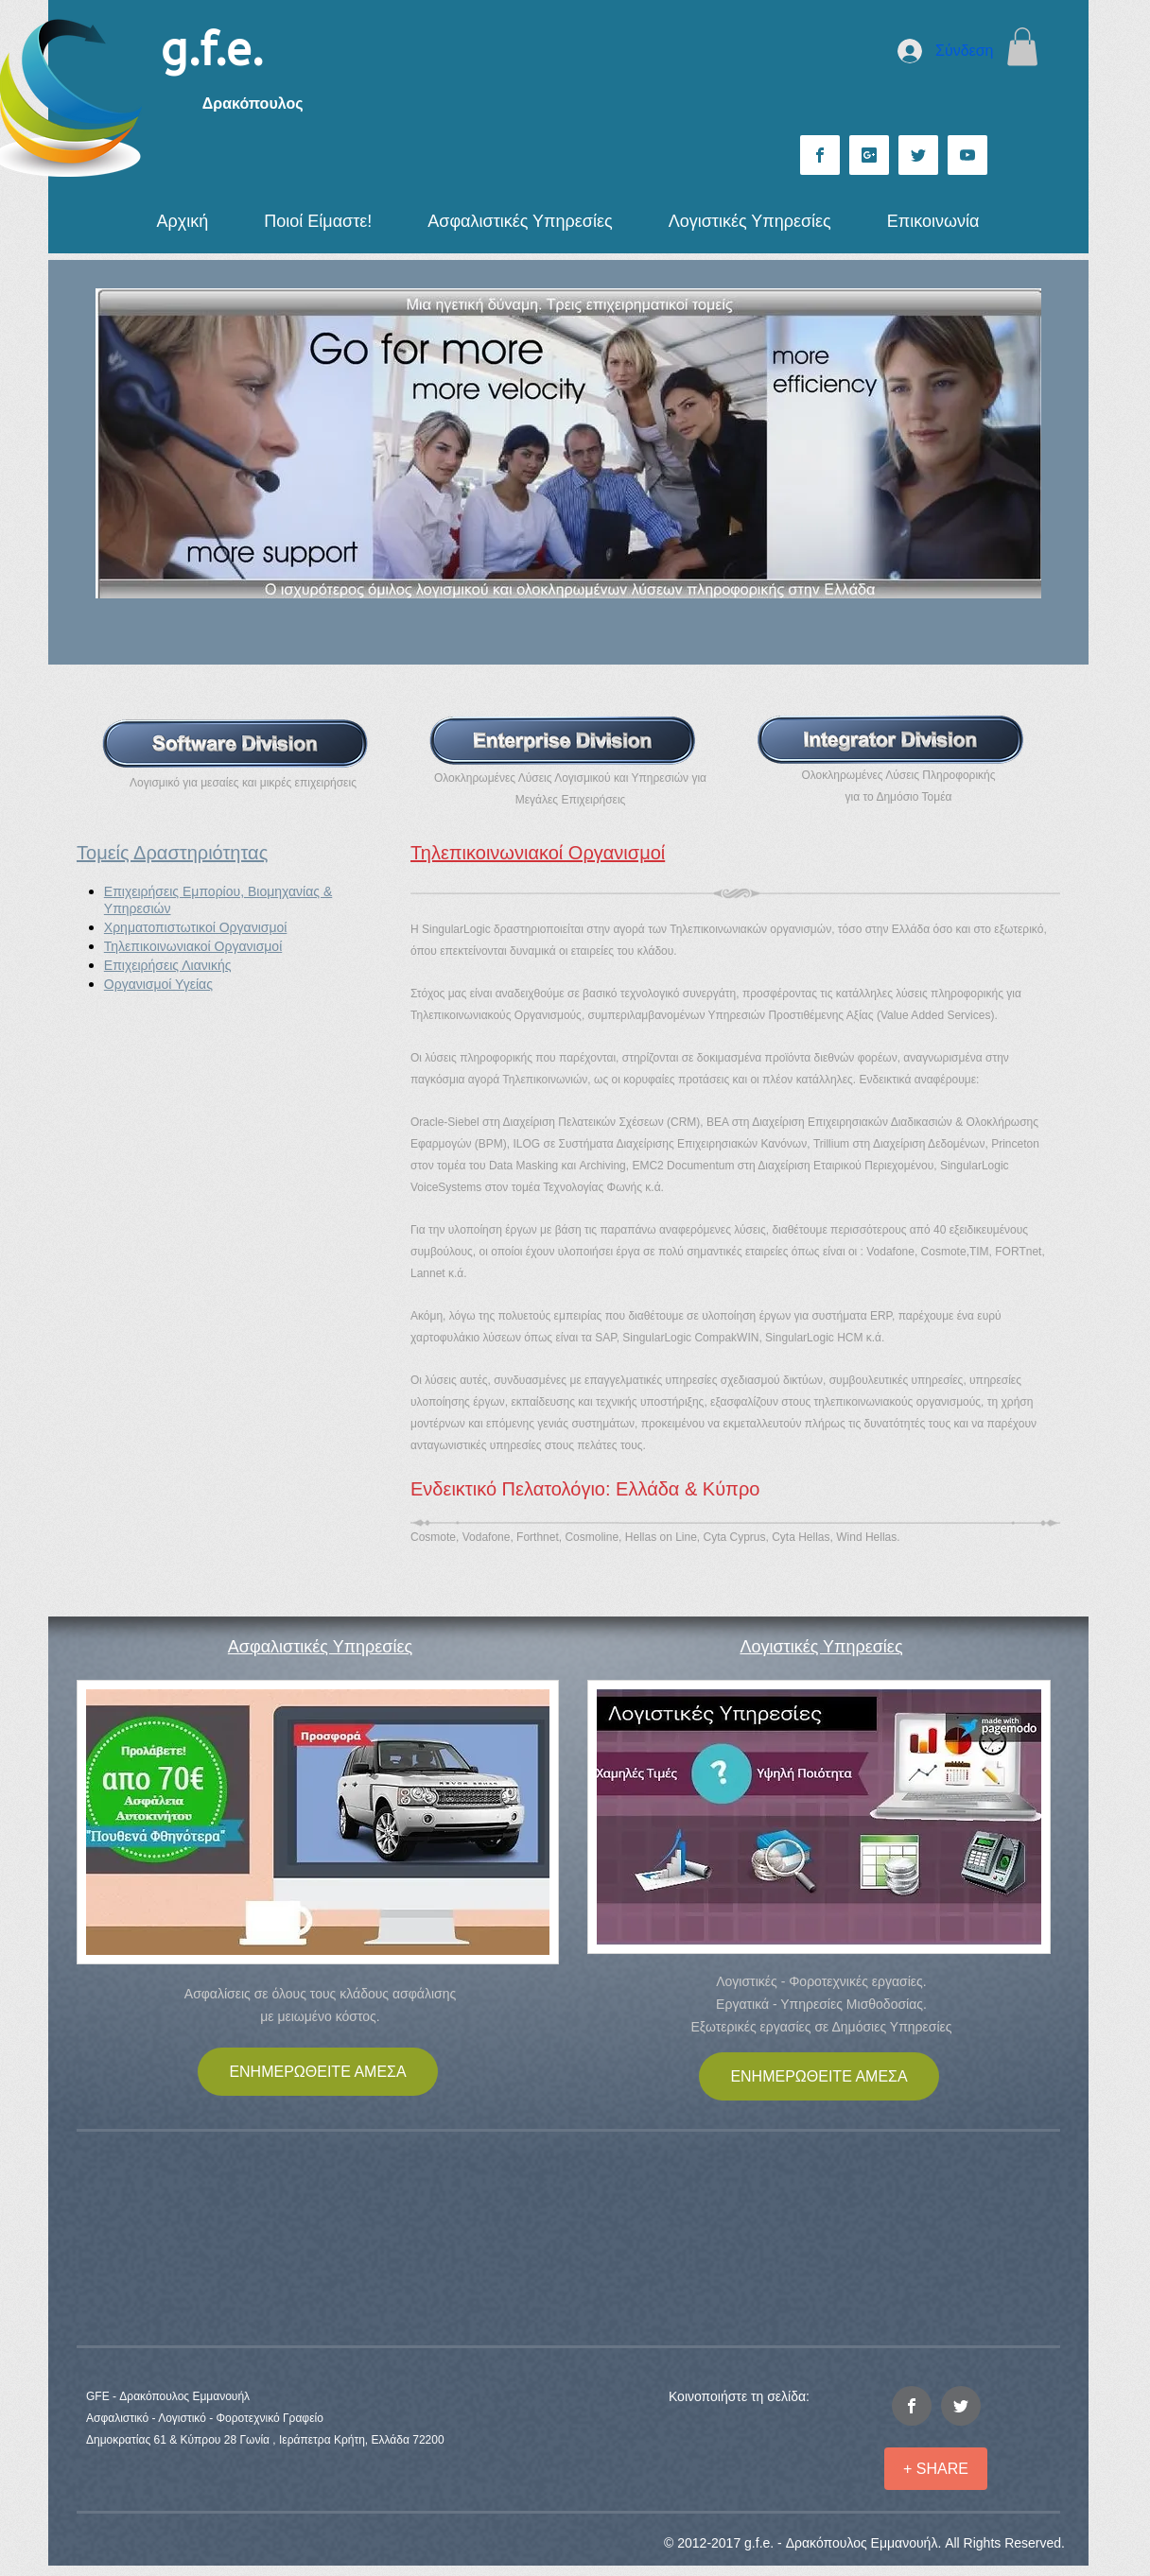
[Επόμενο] (1014, 443)
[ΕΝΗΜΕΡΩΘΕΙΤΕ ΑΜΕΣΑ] (318, 2072)
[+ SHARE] (935, 2468)
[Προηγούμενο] (122, 443)
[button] (1022, 46)
